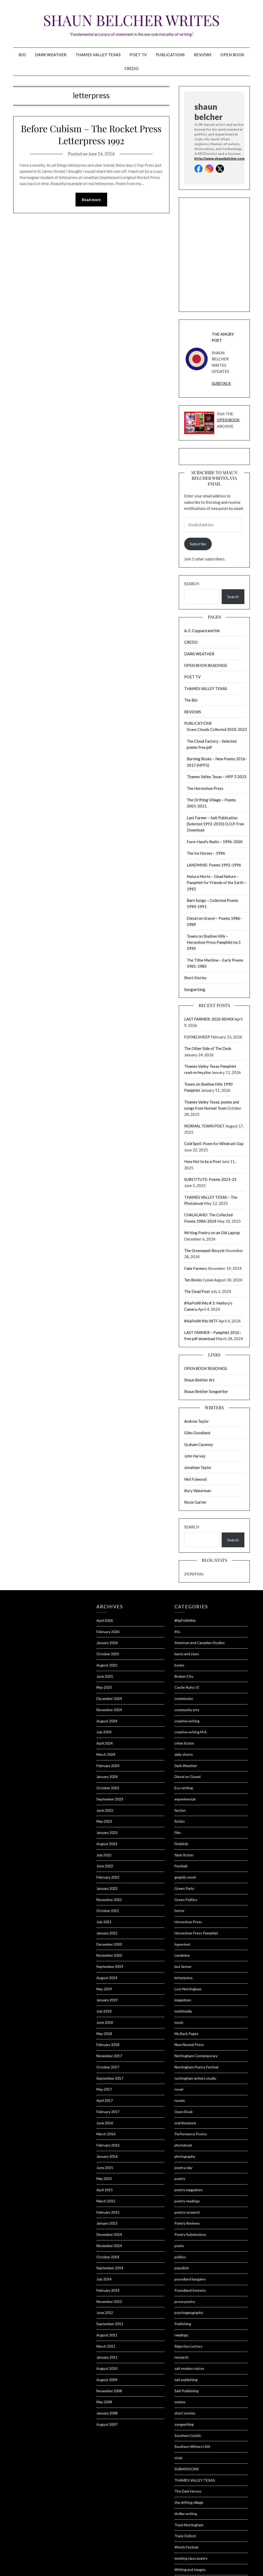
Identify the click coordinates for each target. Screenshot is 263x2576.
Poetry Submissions (190, 2234)
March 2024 (105, 1754)
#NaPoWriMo (185, 1620)
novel (178, 2089)
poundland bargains (190, 2279)
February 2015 (107, 2212)
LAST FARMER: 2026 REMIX (209, 1019)
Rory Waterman (197, 1490)
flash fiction (183, 1855)
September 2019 (109, 1966)
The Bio (190, 700)
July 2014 (103, 2279)
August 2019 (106, 1978)
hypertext (182, 1944)
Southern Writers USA (192, 2446)
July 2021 (103, 1922)
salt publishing (185, 2379)
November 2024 (109, 1710)
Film (177, 1832)
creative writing (186, 1721)
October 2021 (107, 1910)
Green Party (184, 1888)
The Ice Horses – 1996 (206, 853)
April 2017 (104, 2100)
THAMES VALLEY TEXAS (98, 54)
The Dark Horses (188, 2491)
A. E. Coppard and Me (202, 630)
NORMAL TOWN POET (204, 1126)
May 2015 (104, 2178)
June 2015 (104, 2167)
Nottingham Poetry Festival (196, 2067)
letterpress (183, 1978)
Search (191, 583)
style (178, 2458)
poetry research (187, 2212)
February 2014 (107, 2290)
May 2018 (104, 2033)
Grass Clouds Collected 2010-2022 (217, 729)
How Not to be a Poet (202, 1161)
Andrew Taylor (196, 1421)
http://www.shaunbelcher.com (219, 158)
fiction (179, 1821)
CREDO (131, 68)
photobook (183, 2145)
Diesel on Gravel (187, 1776)
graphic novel (185, 1877)
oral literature (185, 2123)
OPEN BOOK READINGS (205, 665)
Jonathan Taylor (197, 1467)
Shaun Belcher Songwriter (206, 1391)
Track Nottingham (188, 2525)
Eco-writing (183, 1788)
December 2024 (109, 1698)
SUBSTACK (221, 383)
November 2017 (109, 2056)
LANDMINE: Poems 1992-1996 (214, 865)
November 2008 (109, 2391)
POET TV (138, 54)
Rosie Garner (195, 1502)
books (179, 1665)
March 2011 (105, 2346)
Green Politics (185, 1899)
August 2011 (106, 2335)
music (179, 2022)
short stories (184, 2413)
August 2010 (106, 2368)
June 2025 (104, 1676)
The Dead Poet (197, 1291)
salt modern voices (189, 2368)
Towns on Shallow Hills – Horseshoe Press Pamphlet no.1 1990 (214, 942)
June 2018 (104, 2022)
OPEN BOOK (232, 54)
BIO (22, 54)
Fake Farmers (195, 1268)
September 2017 (109, 2078)
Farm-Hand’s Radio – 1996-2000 (215, 841)
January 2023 (107, 1832)
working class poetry (190, 2558)
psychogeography (188, 2312)
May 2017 (104, 2089)
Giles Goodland (197, 1432)
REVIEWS (203, 54)
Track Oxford (185, 2536)
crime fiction (184, 1743)
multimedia (183, 2011)
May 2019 (104, 1989)
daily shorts (183, 1754)
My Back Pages (186, 2033)
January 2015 (107, 2223)
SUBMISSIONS (186, 2469)
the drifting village (188, 2502)
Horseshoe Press (188, 1922)
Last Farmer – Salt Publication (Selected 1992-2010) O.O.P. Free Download (215, 823)
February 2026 (107, 1631)
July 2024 (103, 1732)
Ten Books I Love (198, 1280)
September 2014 (109, 2268)
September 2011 (109, 2324)
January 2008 (107, 2413)
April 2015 (104, 2190)
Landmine (182, 1955)
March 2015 (105, 2201)
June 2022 (104, 1866)
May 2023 (104, 1821)
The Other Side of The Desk (207, 1048)
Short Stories (195, 977)
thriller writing (185, 2513)
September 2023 (109, 1799)
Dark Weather (185, 1765)
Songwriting (194, 989)
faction (180, 1810)
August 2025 (106, 1665)
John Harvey (194, 1456)
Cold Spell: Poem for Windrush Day (214, 1143)
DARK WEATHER (51, 54)
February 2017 (107, 2111)
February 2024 (107, 1765)
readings (181, 2335)
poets (179, 2245)
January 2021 (107, 1933)
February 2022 (107, 1877)
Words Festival (186, 2547)
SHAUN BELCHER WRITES (131, 20)
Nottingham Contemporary (196, 2056)
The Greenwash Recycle (204, 1250)
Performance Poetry (190, 2134)
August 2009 (106, 2379)
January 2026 (107, 1642)
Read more (91, 199)
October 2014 (107, 2257)
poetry (179, 2178)
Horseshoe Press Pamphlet (196, 1933)
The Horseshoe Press (205, 788)
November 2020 (109, 1955)
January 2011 (107, 2357)
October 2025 (107, 1654)
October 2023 (107, 1788)
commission (183, 1698)
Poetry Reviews (187, 2223)
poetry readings (187, 2201)
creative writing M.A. (190, 1732)
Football (180, 1866)
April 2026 (104, 1620)
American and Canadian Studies (199, 1642)
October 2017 (107, 2067)
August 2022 (106, 1844)
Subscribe (198, 544)
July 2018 (103, 2011)
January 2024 (107, 1776)
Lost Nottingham (188, 1989)
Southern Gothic (187, 2435)
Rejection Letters (188, 2346)
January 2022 (107, 1888)
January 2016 (107, 2156)
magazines (182, 2000)
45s (177, 1631)
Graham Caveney (198, 1444)
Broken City (183, 1676)
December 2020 (109, 1944)
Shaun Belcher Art (199, 1380)
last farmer (183, 1966)
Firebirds (181, 1844)
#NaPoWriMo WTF (201, 1321)
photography (184, 2156)
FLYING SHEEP (197, 1037)
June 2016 (104, 2123)
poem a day (183, 2167)
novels (179, 2100)
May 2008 (104, 2402)
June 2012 (104, 2312)
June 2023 (104, 1810)
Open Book (183, 2111)
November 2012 (109, 2301)
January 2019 (107, 2000)
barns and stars (186, 1654)
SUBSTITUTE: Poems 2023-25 (210, 1179)
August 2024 (106, 1721)
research (181, 2357)
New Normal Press (189, 2044)
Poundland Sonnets (190, 2290)
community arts (186, 1710)
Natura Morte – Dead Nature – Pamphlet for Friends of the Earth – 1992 (216, 882)
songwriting (184, 2424)
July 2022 (103, 1855)
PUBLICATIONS (170, 54)
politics (180, 2257)
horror (179, 1910)
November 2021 (109, 1899)
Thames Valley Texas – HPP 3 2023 (216, 776)
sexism (179, 2402)
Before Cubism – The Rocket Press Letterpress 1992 (91, 134)
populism (181, 2268)
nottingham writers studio (195, 2078)
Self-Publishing (186, 2391)
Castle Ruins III (186, 1687)
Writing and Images (190, 2569)
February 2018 (107, 2044)
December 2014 (109, 2234)
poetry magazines (188, 2190)
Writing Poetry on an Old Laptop (212, 1232)
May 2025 (104, 1687)
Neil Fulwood (195, 1479)
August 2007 (106, 2424)
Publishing (182, 2324)
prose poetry (184, 2301)
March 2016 (105, 2134)
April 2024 (104, 1743)
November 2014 (109, 2245)
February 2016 (107, 2145)
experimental (184, 1799)
